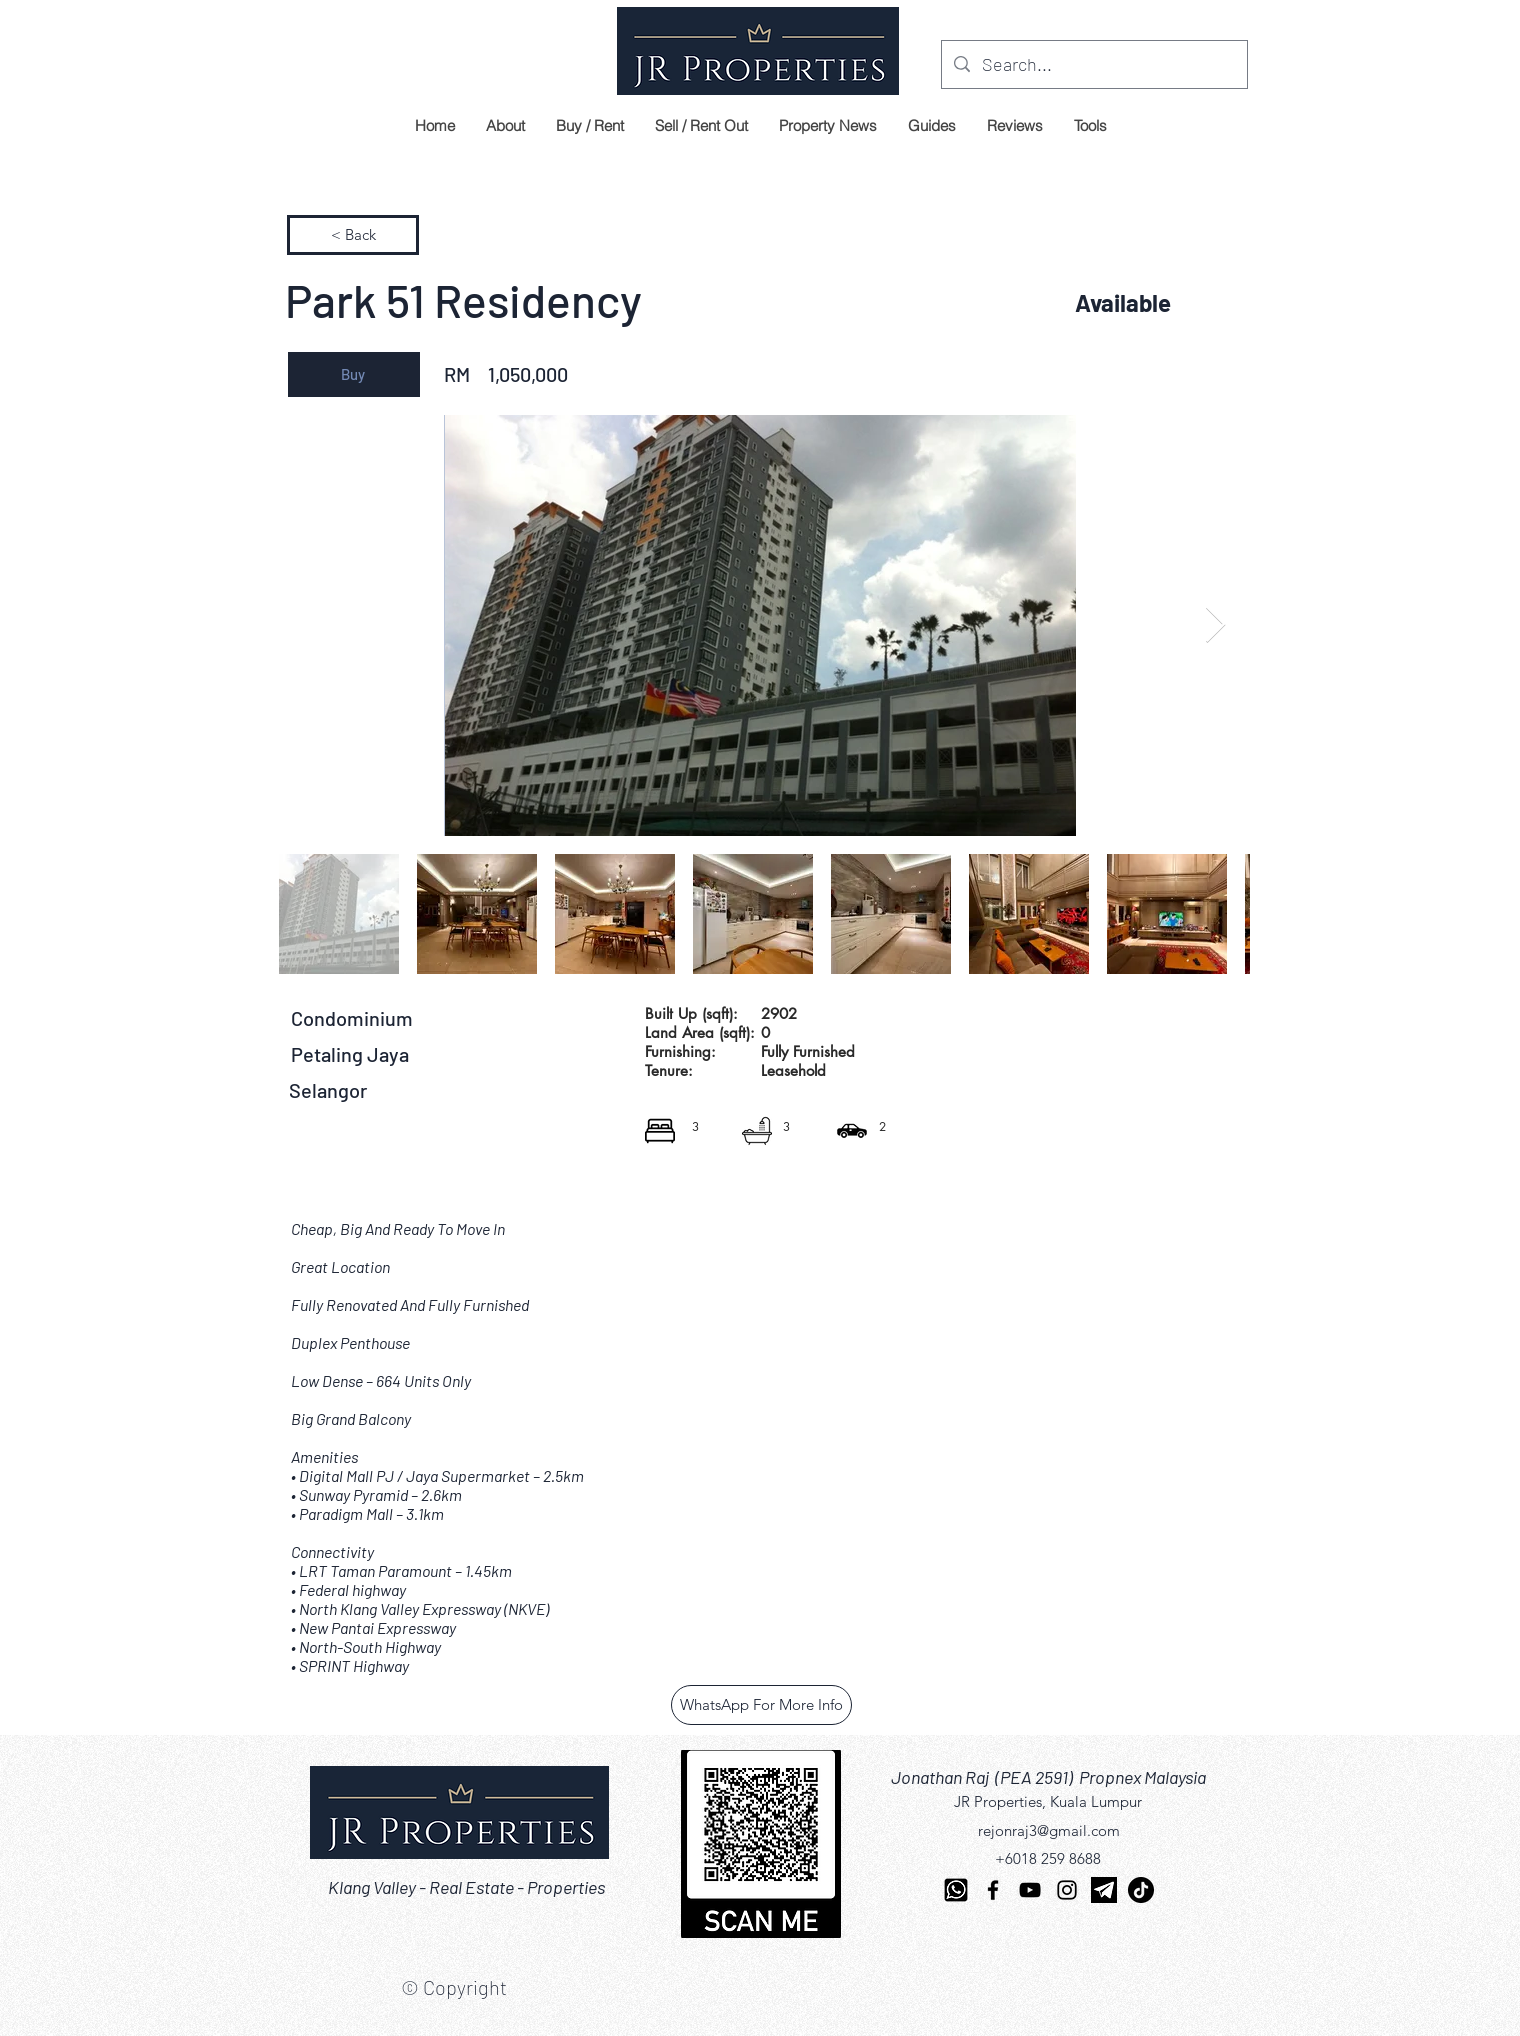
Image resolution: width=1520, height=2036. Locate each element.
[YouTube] (1030, 1890)
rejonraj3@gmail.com (1049, 1830)
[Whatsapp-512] (956, 1890)
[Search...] (1093, 65)
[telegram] (1104, 1890)
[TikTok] (1141, 1890)
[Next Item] (1215, 625)
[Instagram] (1067, 1890)
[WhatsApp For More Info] (761, 1705)
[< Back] (353, 235)
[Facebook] (993, 1890)
